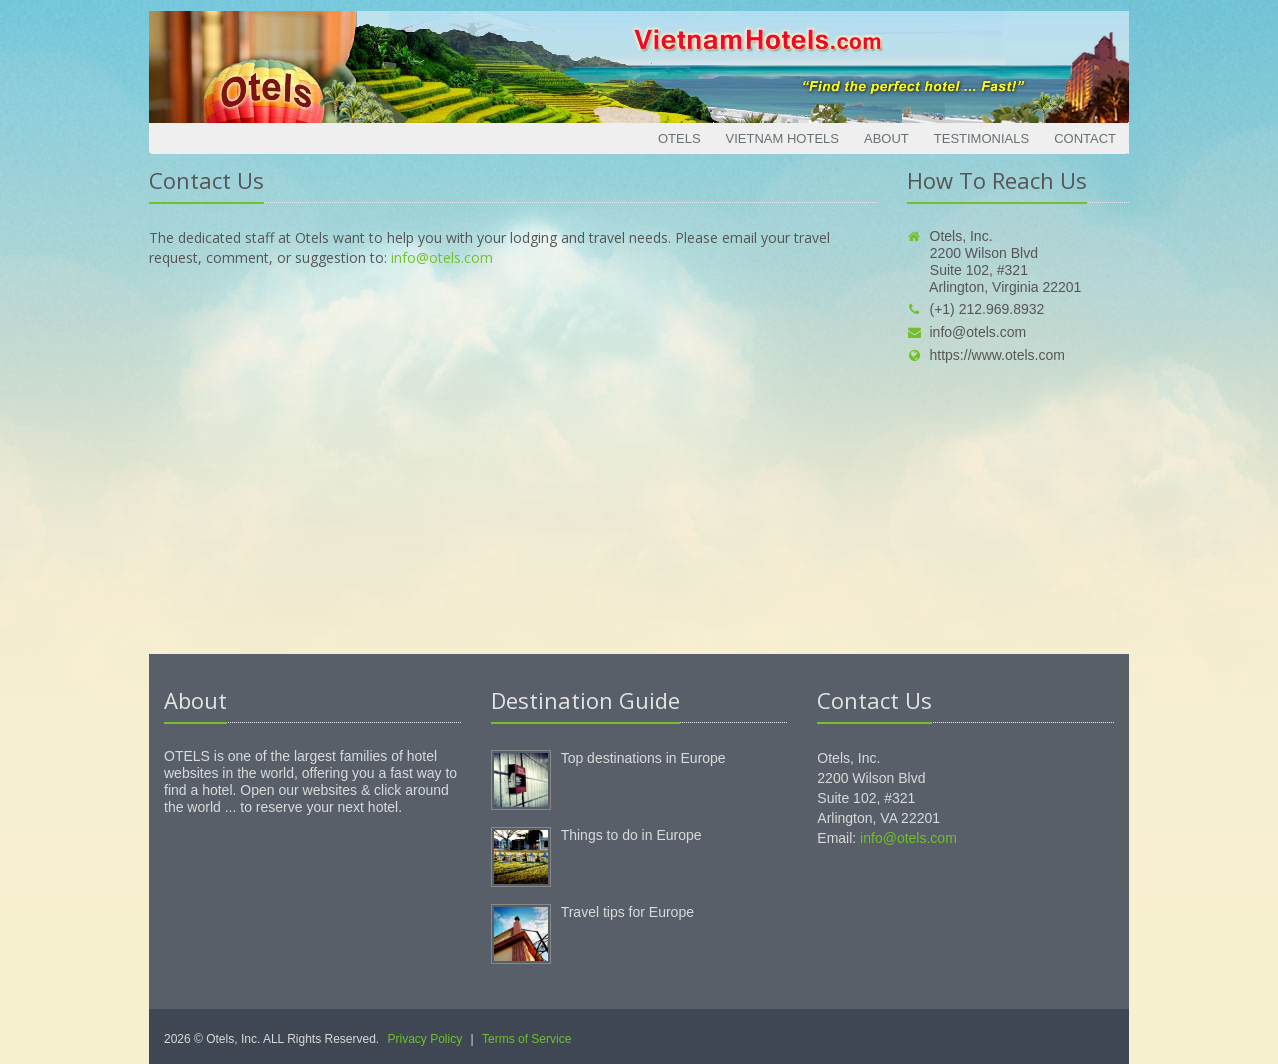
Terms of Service (526, 1039)
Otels (679, 138)
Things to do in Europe (631, 835)
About (886, 138)
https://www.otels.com (986, 355)
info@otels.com (442, 257)
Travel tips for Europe (627, 912)
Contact (1085, 138)
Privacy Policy (425, 1039)
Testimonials (981, 138)
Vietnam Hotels (782, 138)
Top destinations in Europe (643, 758)
